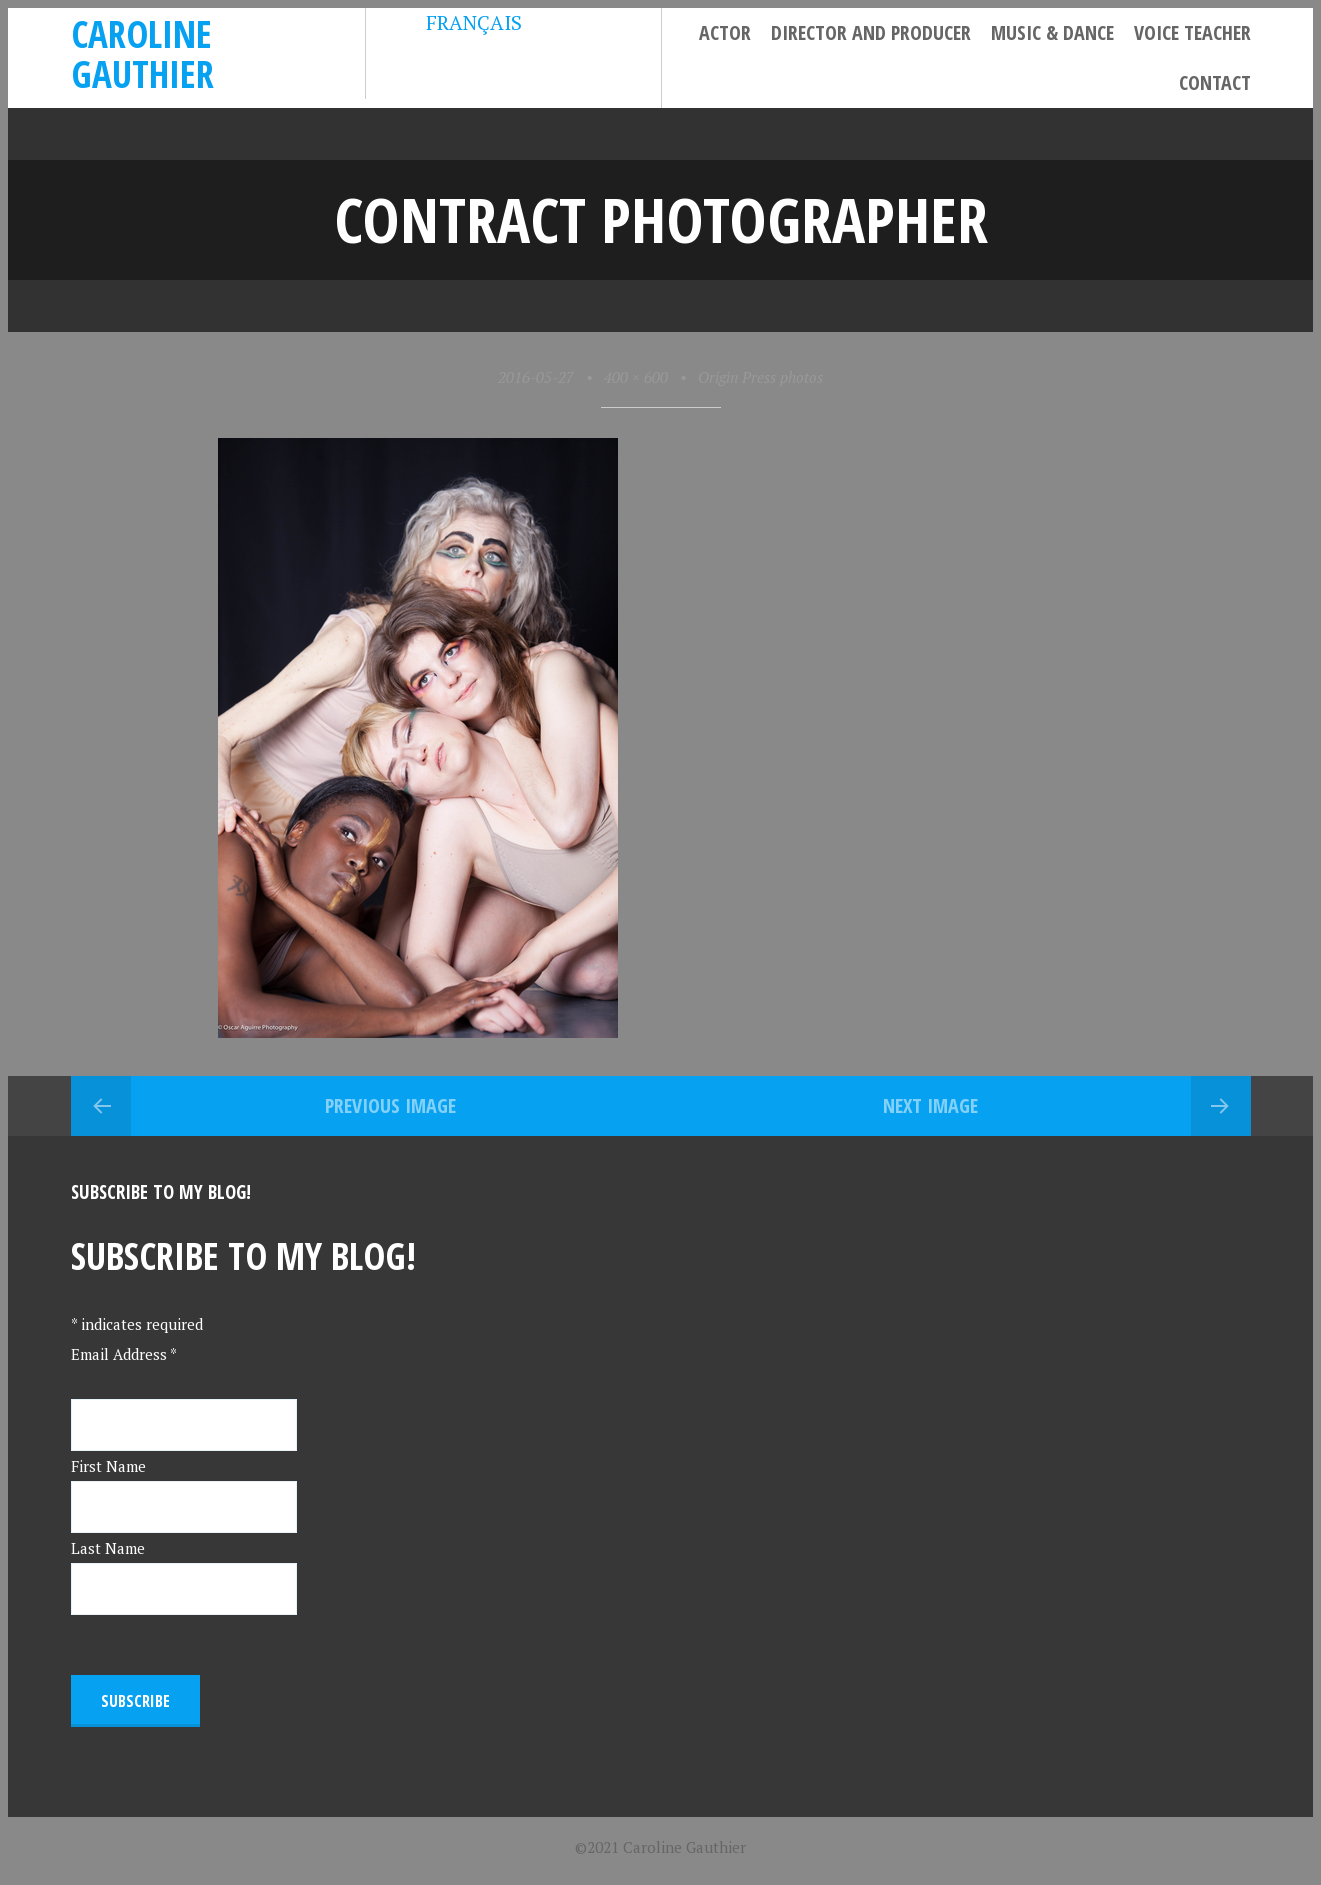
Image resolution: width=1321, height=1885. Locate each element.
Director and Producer (871, 32)
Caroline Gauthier (142, 53)
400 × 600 (636, 377)
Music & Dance (1052, 32)
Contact (1215, 82)
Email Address (124, 1354)
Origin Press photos (760, 377)
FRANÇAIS (459, 22)
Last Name (108, 1548)
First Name (108, 1466)
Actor (725, 32)
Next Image (930, 1105)
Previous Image (390, 1105)
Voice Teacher (1192, 32)
